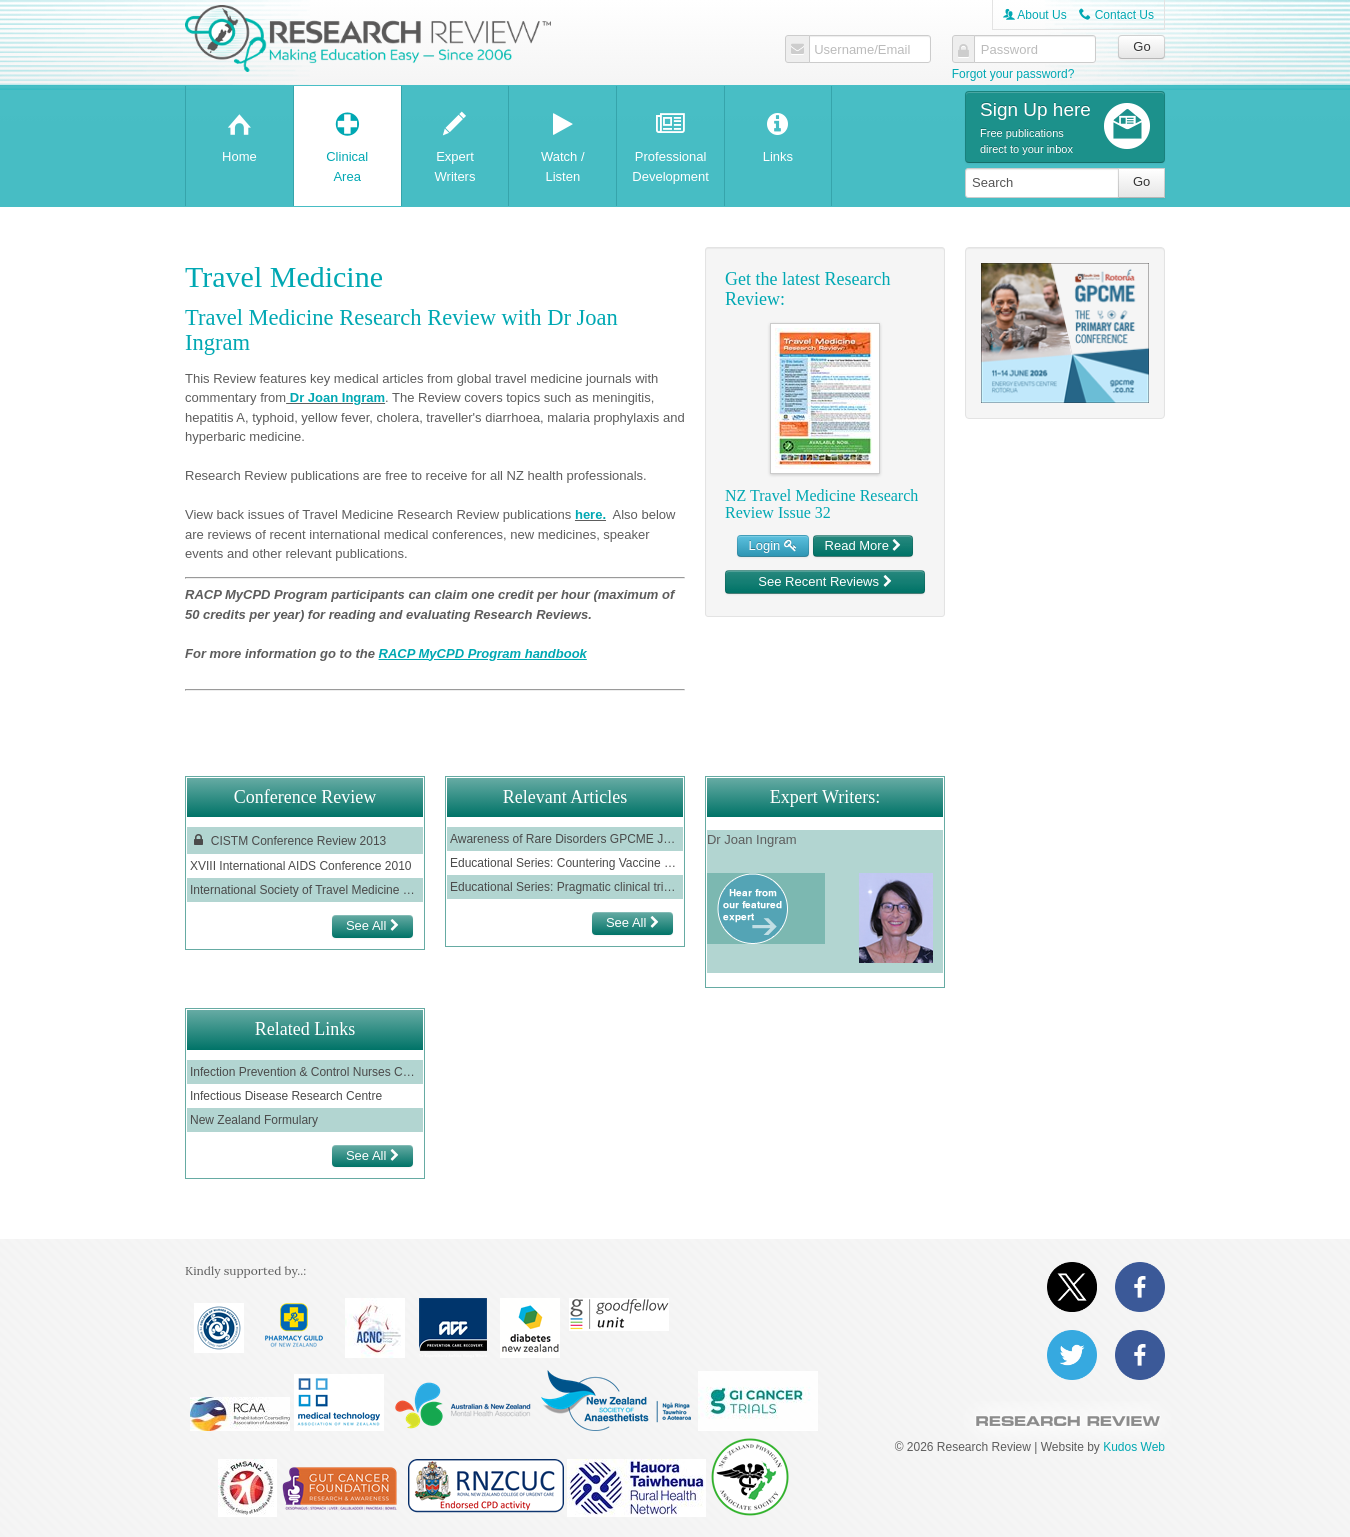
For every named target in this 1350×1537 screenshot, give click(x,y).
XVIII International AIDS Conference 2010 (300, 866)
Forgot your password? (1013, 74)
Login (773, 545)
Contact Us (1116, 15)
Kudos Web (1134, 1447)
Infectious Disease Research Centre (286, 1096)
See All (372, 925)
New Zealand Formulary (254, 1120)
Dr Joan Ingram (335, 397)
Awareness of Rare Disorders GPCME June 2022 (565, 839)
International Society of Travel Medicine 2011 (305, 890)
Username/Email (862, 50)
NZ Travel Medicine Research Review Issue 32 (821, 504)
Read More (863, 545)
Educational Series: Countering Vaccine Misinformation (565, 863)
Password (1009, 50)
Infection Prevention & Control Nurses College (305, 1072)
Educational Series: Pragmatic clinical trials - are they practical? (565, 887)
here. (590, 514)
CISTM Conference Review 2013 (288, 840)
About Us (1035, 15)
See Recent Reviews (824, 581)
